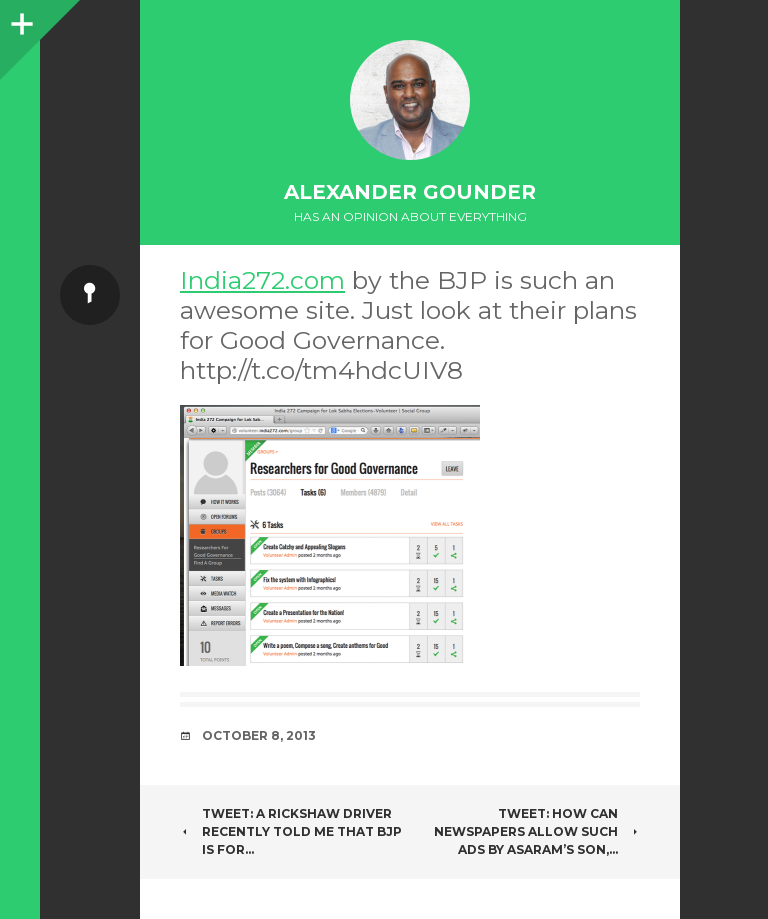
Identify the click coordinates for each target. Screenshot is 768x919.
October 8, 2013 (259, 735)
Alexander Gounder (410, 192)
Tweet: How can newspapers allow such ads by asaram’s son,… (537, 831)
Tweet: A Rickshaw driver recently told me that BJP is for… (291, 831)
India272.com (262, 280)
